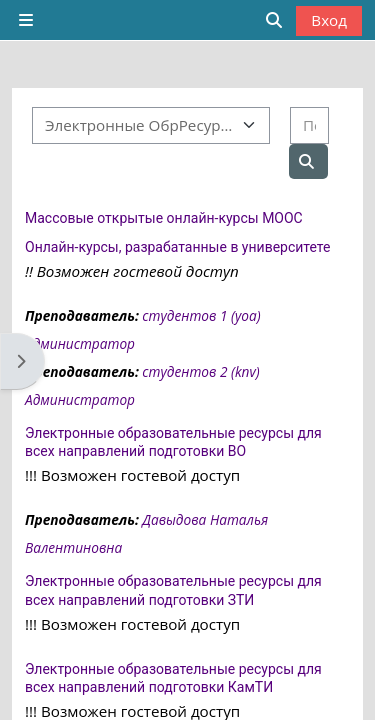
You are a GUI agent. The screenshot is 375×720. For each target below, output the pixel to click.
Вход (329, 20)
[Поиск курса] (309, 125)
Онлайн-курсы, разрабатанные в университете (177, 247)
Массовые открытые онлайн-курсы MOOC (164, 218)
